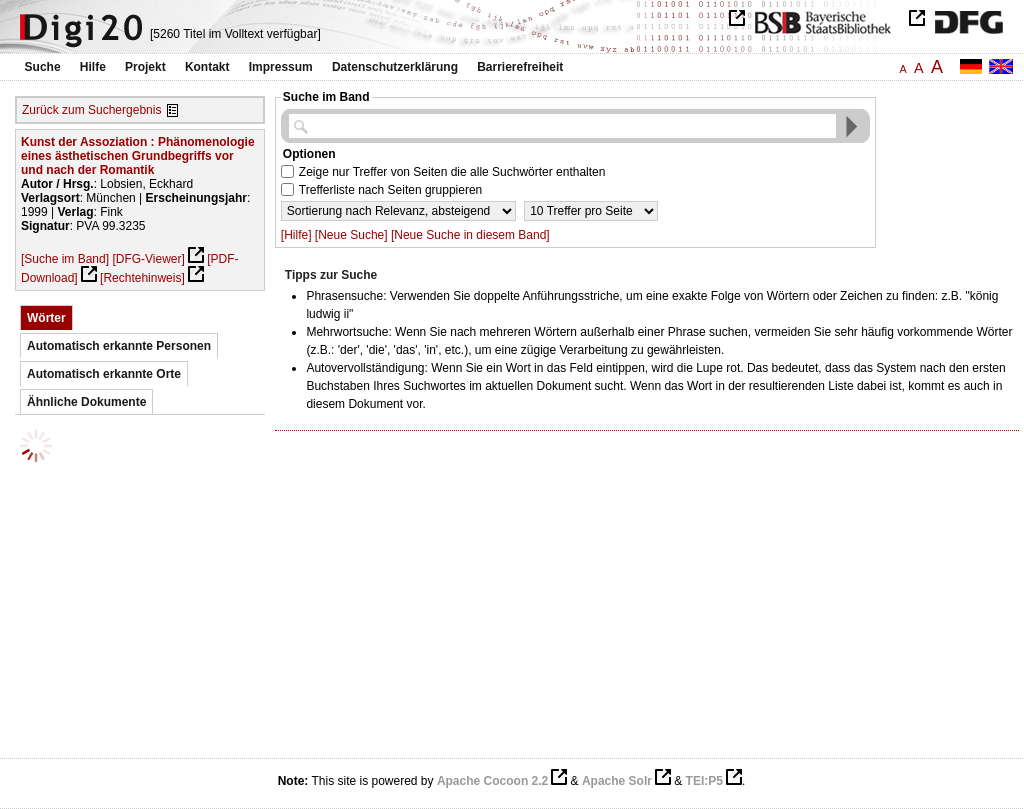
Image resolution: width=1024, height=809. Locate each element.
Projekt (145, 67)
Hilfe (93, 67)
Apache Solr (617, 781)
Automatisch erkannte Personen (119, 346)
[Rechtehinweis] (142, 278)
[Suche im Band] (65, 259)
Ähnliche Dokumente (86, 402)
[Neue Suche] (351, 235)
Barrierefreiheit (520, 67)
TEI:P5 (704, 781)
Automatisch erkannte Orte (104, 374)
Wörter (46, 318)
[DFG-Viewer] (148, 259)
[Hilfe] (296, 235)
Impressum (281, 67)
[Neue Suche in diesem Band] (470, 235)
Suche (43, 67)
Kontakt (207, 67)
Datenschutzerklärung (395, 67)
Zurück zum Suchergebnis (91, 110)
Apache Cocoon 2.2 (492, 781)
